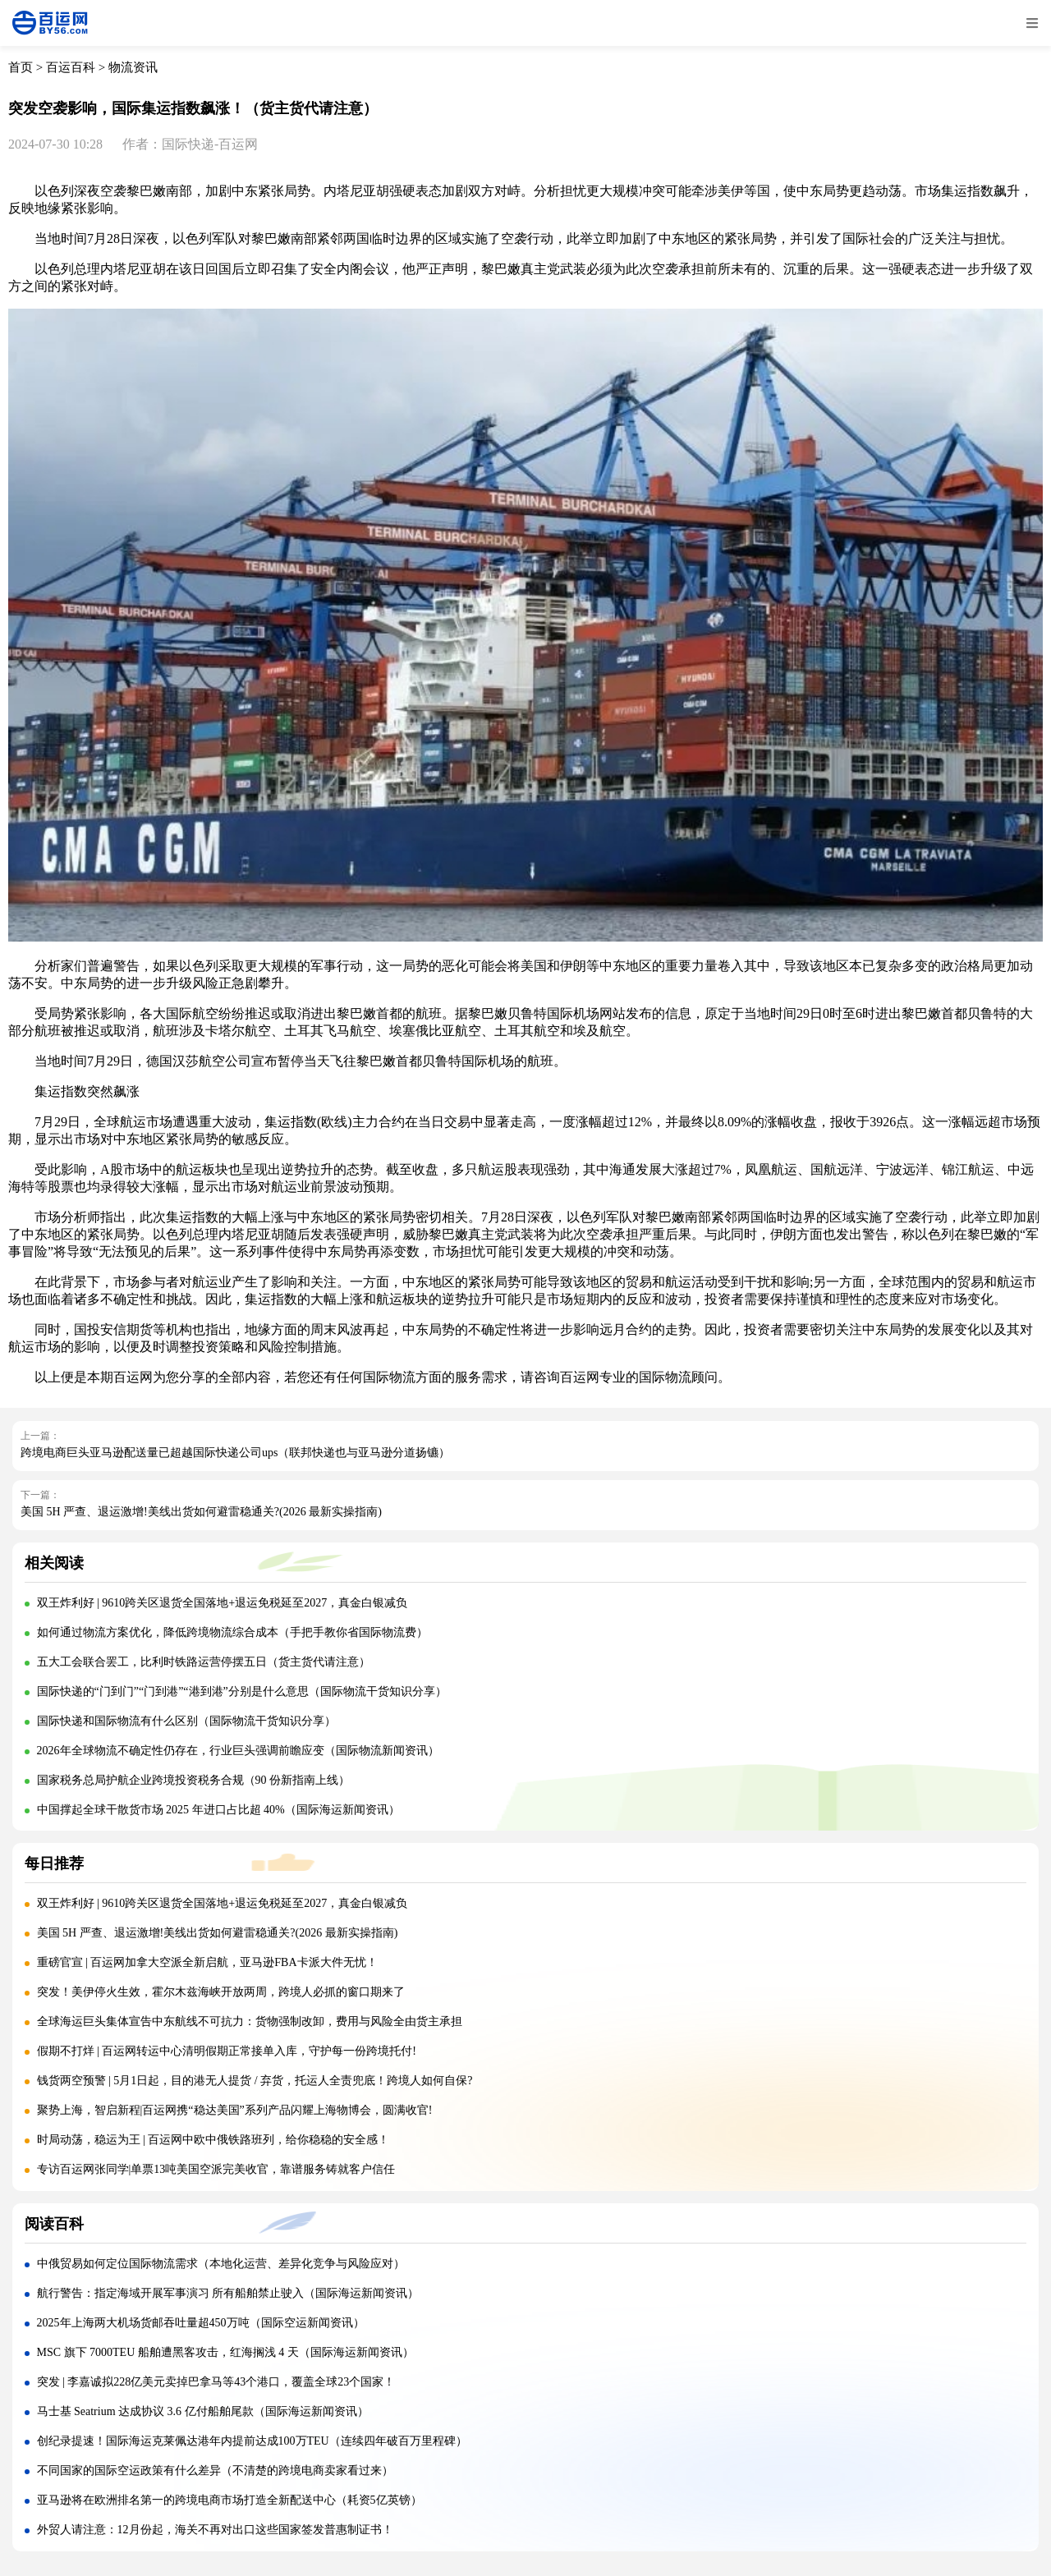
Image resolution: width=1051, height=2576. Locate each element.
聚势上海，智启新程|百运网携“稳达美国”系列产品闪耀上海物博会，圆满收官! (235, 2110)
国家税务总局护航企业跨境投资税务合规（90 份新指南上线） (194, 1780)
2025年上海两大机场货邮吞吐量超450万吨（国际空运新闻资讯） (201, 2323)
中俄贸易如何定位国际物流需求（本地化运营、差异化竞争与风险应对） (221, 2263)
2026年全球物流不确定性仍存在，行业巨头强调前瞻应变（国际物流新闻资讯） (238, 1750)
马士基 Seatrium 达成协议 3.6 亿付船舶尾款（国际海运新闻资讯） (203, 2411)
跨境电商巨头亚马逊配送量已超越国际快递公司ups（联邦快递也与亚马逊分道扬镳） (235, 1452)
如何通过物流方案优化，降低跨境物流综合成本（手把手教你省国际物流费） (232, 1632)
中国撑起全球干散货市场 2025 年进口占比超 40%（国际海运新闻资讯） (218, 1810)
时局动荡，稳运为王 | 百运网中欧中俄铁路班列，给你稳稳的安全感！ (213, 2140)
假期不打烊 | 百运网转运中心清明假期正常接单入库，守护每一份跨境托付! (226, 2051)
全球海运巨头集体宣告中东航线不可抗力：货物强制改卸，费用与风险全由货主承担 (249, 2021)
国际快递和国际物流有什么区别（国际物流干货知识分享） (186, 1721)
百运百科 (70, 67)
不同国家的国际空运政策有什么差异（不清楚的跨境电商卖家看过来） (215, 2470)
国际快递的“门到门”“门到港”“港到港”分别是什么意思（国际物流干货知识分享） (242, 1691)
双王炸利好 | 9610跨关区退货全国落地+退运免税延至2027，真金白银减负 (222, 1603)
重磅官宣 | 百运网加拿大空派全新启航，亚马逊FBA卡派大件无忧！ (207, 1962)
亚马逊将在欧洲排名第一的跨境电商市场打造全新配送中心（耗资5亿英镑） (229, 2500)
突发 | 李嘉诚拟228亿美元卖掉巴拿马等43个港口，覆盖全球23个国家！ (216, 2382)
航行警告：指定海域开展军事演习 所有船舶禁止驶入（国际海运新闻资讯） (228, 2293)
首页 (20, 67)
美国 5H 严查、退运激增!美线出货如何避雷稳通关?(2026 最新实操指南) (201, 1512)
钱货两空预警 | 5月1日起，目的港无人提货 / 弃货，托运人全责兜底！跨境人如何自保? (255, 2080)
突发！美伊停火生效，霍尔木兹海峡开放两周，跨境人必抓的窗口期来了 (221, 1992)
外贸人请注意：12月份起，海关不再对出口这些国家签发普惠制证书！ (215, 2529)
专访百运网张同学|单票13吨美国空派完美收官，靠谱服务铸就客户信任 (216, 2169)
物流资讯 (133, 67)
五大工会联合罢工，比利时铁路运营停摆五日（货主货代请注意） (203, 1662)
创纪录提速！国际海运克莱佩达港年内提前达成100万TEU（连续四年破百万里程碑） (252, 2441)
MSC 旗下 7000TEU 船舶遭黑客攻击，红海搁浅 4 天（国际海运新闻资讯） (225, 2352)
